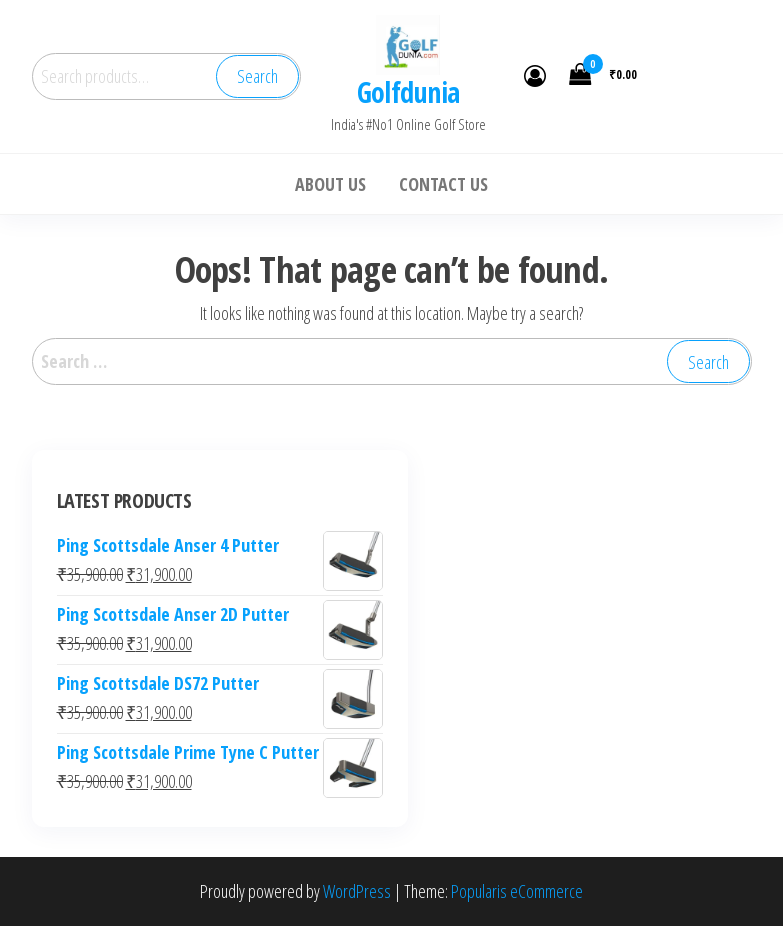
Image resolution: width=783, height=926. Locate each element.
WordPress (357, 891)
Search (257, 76)
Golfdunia (408, 92)
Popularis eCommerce (517, 891)
